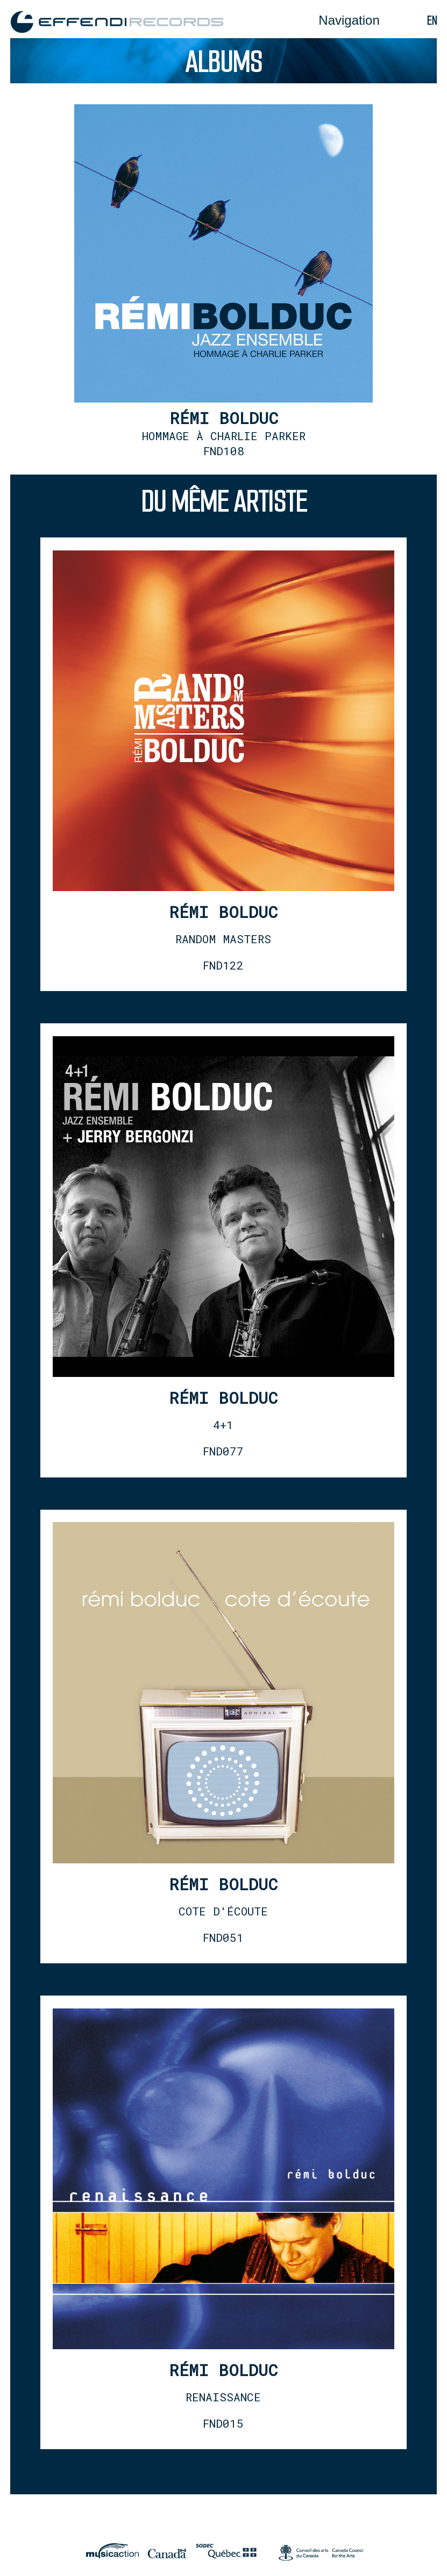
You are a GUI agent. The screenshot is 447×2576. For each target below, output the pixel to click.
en (432, 20)
